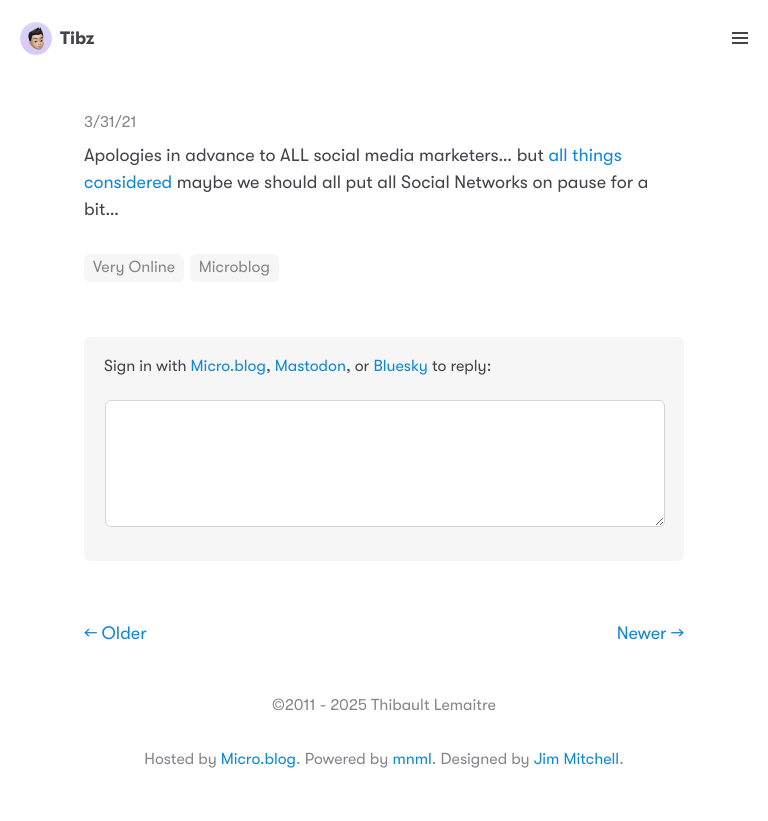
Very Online (134, 267)
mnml (411, 759)
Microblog (234, 267)
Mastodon (310, 366)
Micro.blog (228, 366)
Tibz (57, 38)
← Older (115, 634)
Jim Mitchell (576, 759)
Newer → (650, 634)
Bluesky (400, 366)
